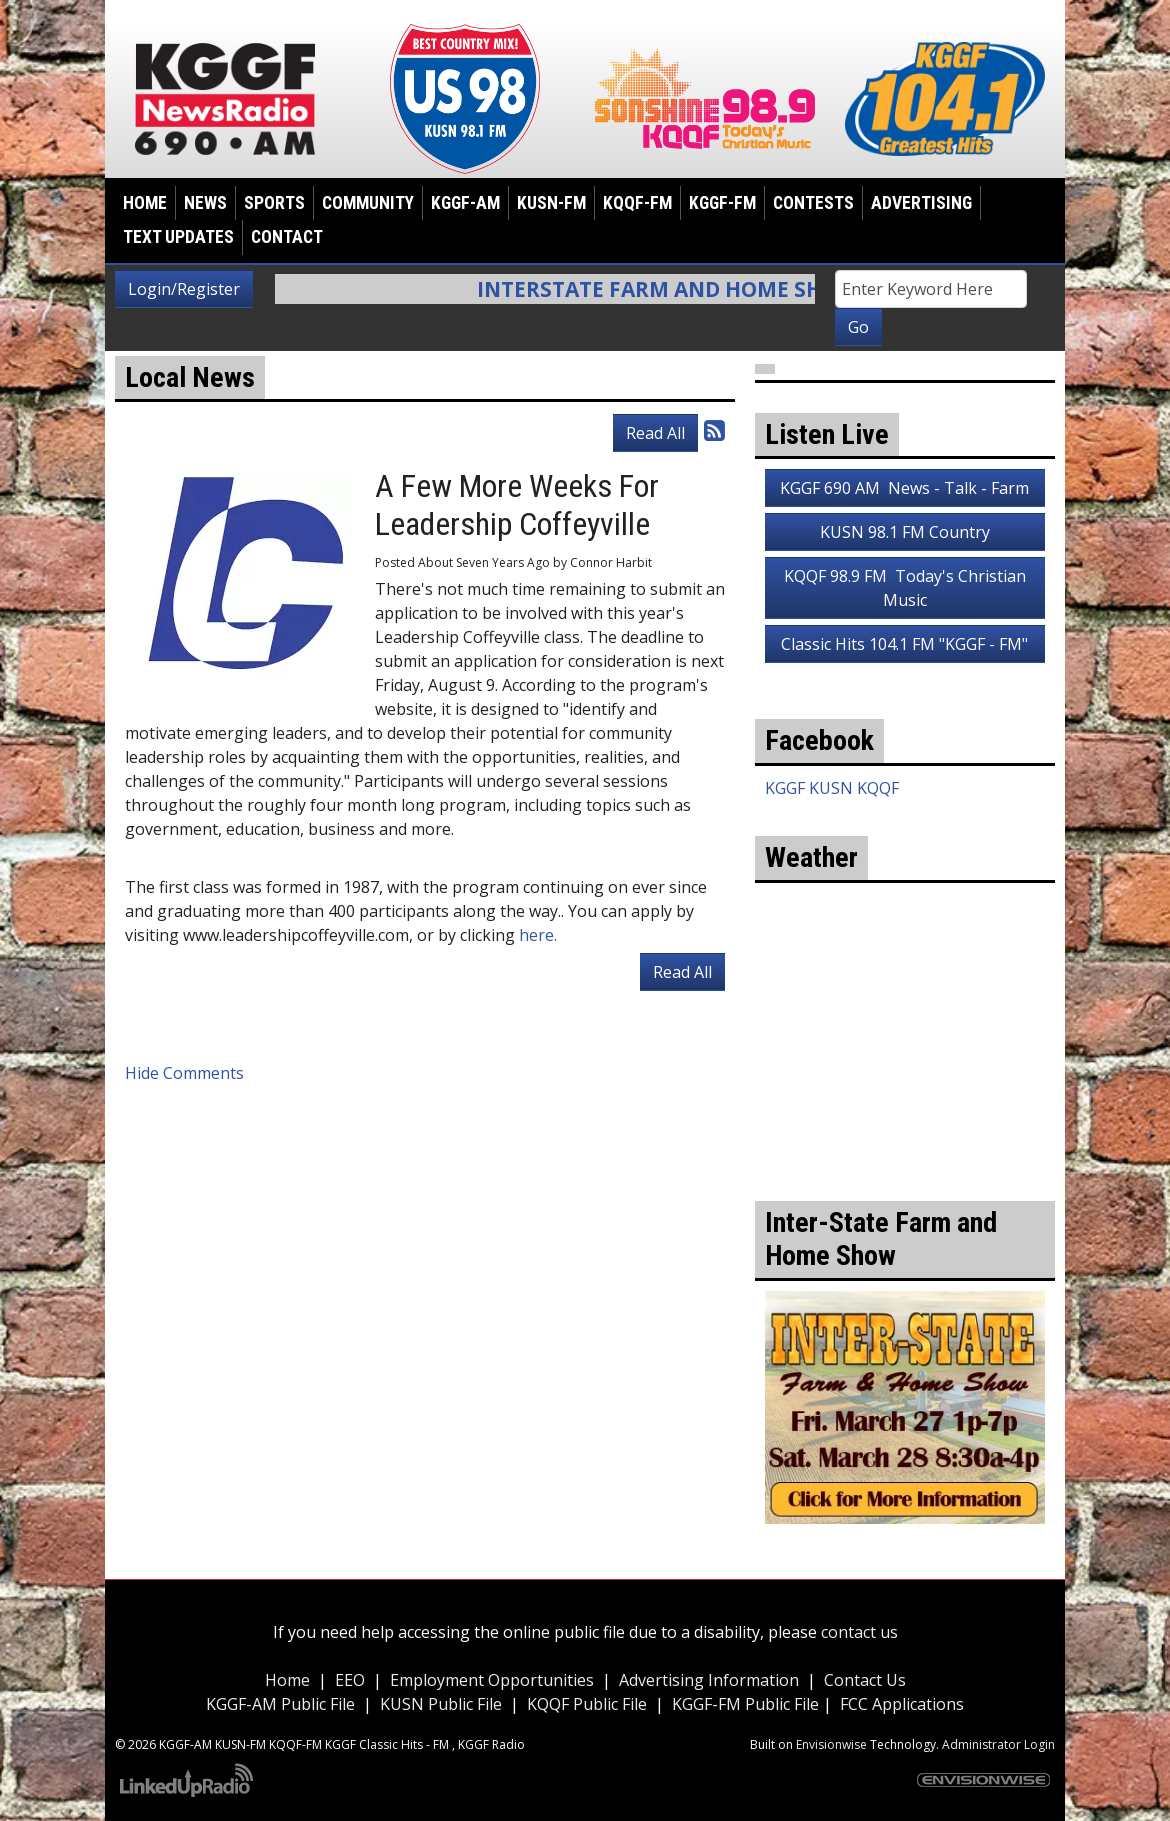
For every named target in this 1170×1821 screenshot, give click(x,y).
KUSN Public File (441, 1704)
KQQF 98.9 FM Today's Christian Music (905, 588)
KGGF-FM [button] (722, 203)
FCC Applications (902, 1704)
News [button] (205, 203)
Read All (655, 433)
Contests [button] (813, 203)
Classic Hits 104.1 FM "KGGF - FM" (904, 644)
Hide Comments (184, 1073)
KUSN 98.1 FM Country (905, 532)
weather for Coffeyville (905, 1111)
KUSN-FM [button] (551, 203)
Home (145, 203)
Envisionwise (831, 1744)
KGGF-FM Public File (747, 1704)
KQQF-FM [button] (637, 203)
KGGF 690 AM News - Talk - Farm (904, 488)
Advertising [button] (921, 203)
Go (858, 327)
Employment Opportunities (492, 1680)
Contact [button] (287, 237)
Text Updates (178, 237)
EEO (350, 1680)
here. (538, 935)
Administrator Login (998, 1744)
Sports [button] (274, 203)
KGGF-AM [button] (465, 203)
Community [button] (368, 203)
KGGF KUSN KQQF (832, 788)
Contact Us (865, 1680)
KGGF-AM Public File (280, 1704)
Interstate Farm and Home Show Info (709, 289)
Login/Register (184, 289)
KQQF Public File (587, 1704)
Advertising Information (709, 1680)
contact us (859, 1632)
